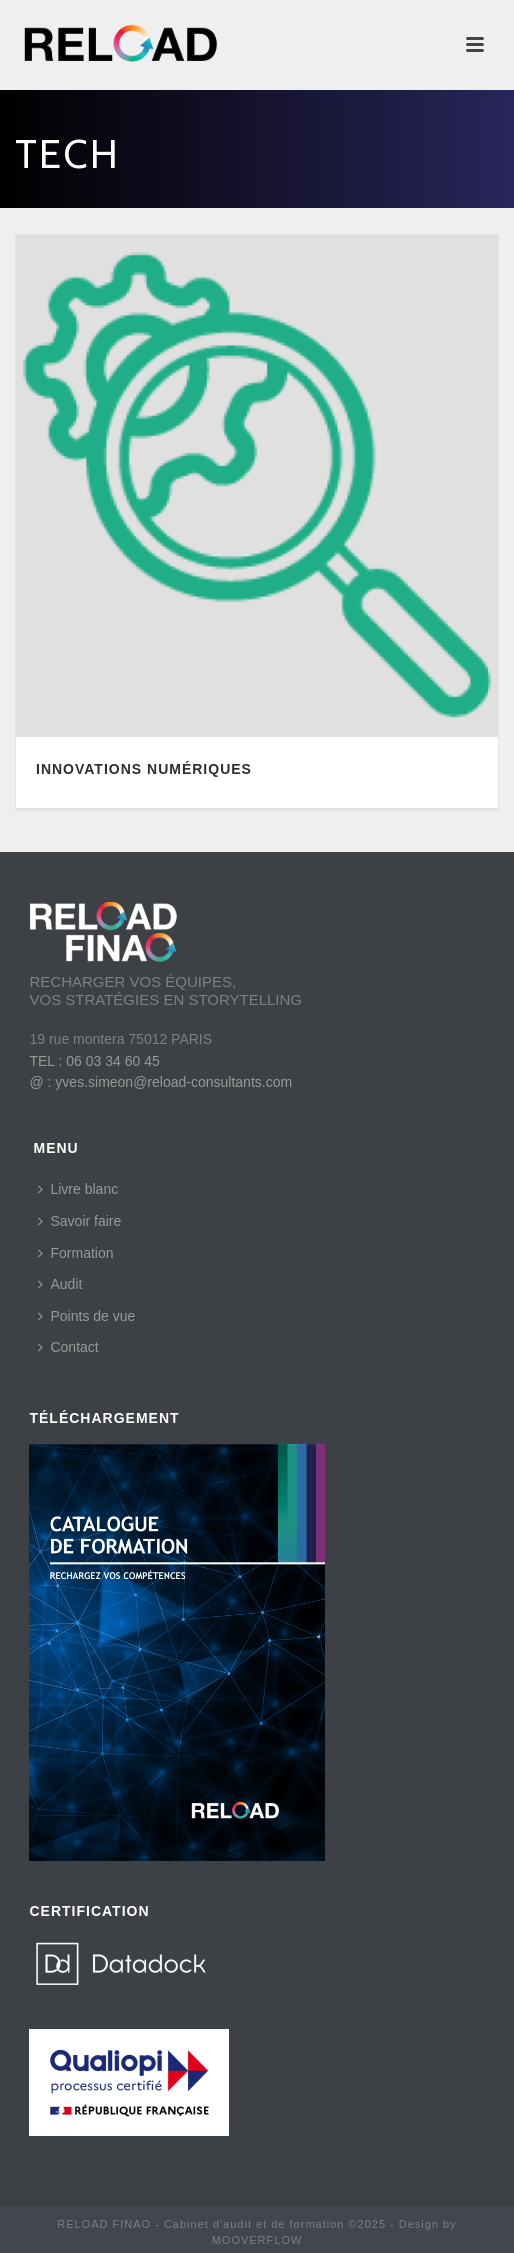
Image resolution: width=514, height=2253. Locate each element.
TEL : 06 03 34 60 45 (94, 1061)
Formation (75, 1253)
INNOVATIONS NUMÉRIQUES (144, 769)
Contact (68, 1347)
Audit (60, 1284)
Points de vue (86, 1316)
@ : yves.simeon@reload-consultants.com (160, 1082)
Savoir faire (79, 1221)
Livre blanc (78, 1189)
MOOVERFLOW (257, 2240)
